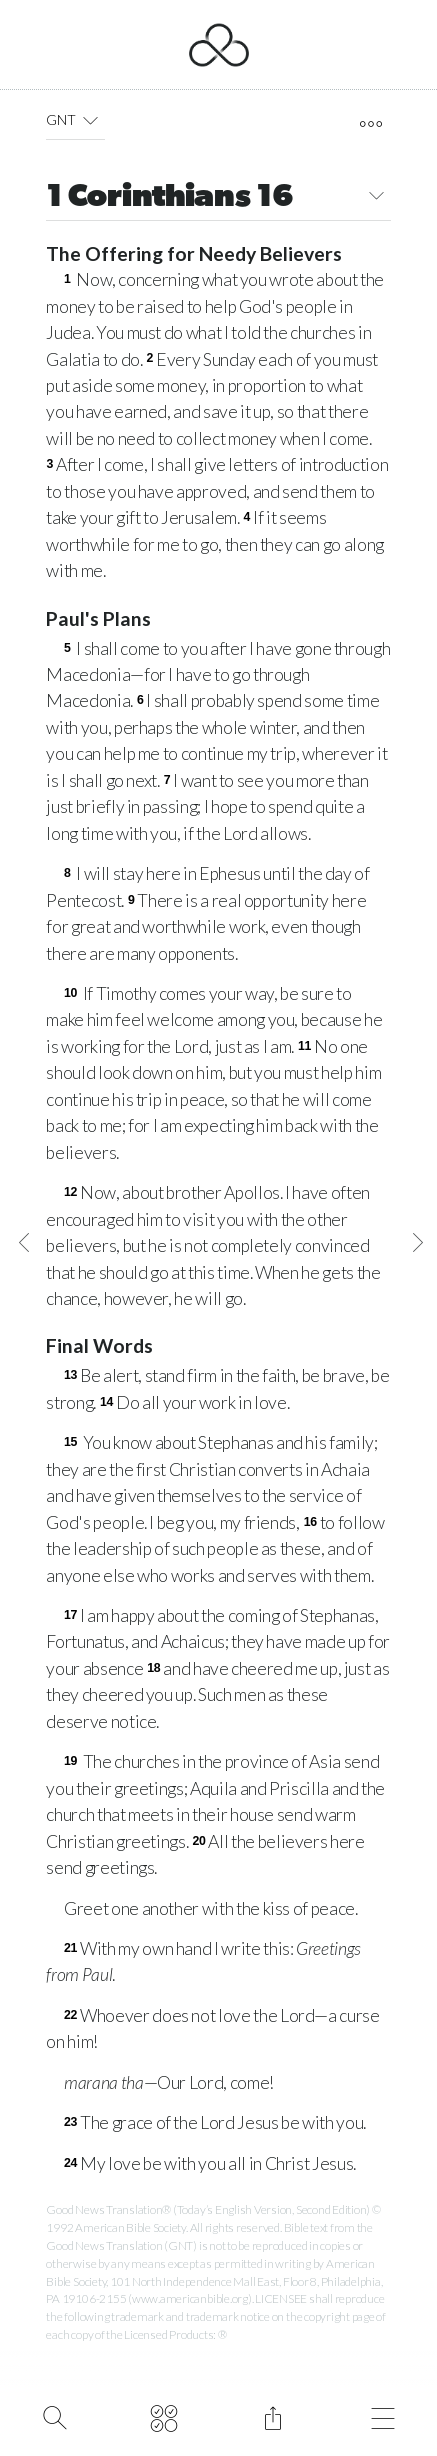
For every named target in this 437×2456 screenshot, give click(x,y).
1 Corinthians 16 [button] (218, 198)
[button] (90, 120)
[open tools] (370, 124)
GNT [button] (75, 120)
